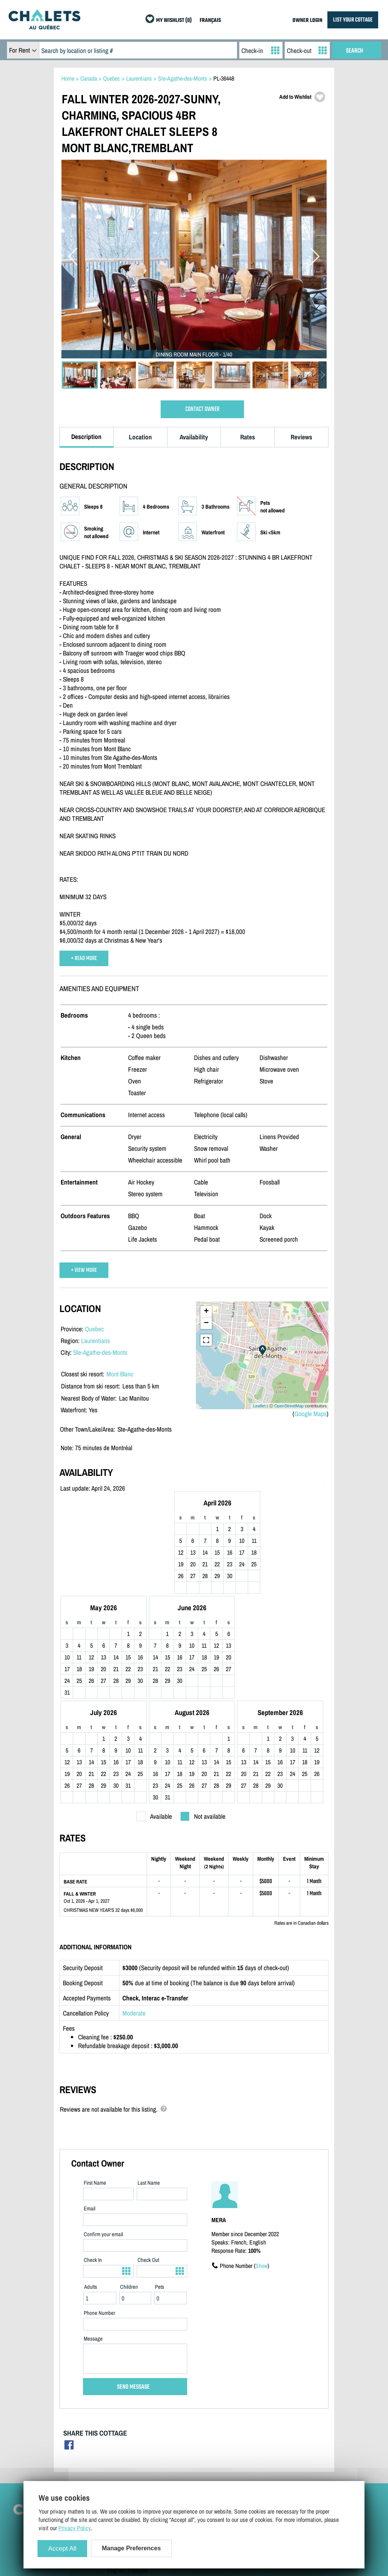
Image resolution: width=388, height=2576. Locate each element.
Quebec (94, 1329)
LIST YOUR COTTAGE (352, 20)
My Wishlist (281, 2463)
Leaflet (259, 1406)
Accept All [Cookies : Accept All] (62, 2548)
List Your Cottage (207, 2420)
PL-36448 (223, 78)
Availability (194, 437)
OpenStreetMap (289, 1406)
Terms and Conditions (131, 2441)
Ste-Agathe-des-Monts (100, 1352)
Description (86, 436)
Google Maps (310, 1413)
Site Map (117, 2420)
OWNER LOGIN (307, 20)
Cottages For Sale (288, 2431)
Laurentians (95, 1340)
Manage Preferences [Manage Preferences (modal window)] (131, 2548)
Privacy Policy (123, 2452)
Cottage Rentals (286, 2420)
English (115, 2474)
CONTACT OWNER (202, 409)
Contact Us (119, 2431)
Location (140, 437)
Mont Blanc (119, 1374)
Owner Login (202, 2431)
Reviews (301, 437)
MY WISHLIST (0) (174, 20)
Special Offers (284, 2452)
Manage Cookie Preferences (138, 2463)
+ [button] (206, 1311)
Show (261, 2170)
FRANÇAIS (210, 20)
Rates (247, 437)
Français (137, 2474)
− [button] (206, 1323)
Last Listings (282, 2441)
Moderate (134, 1917)
